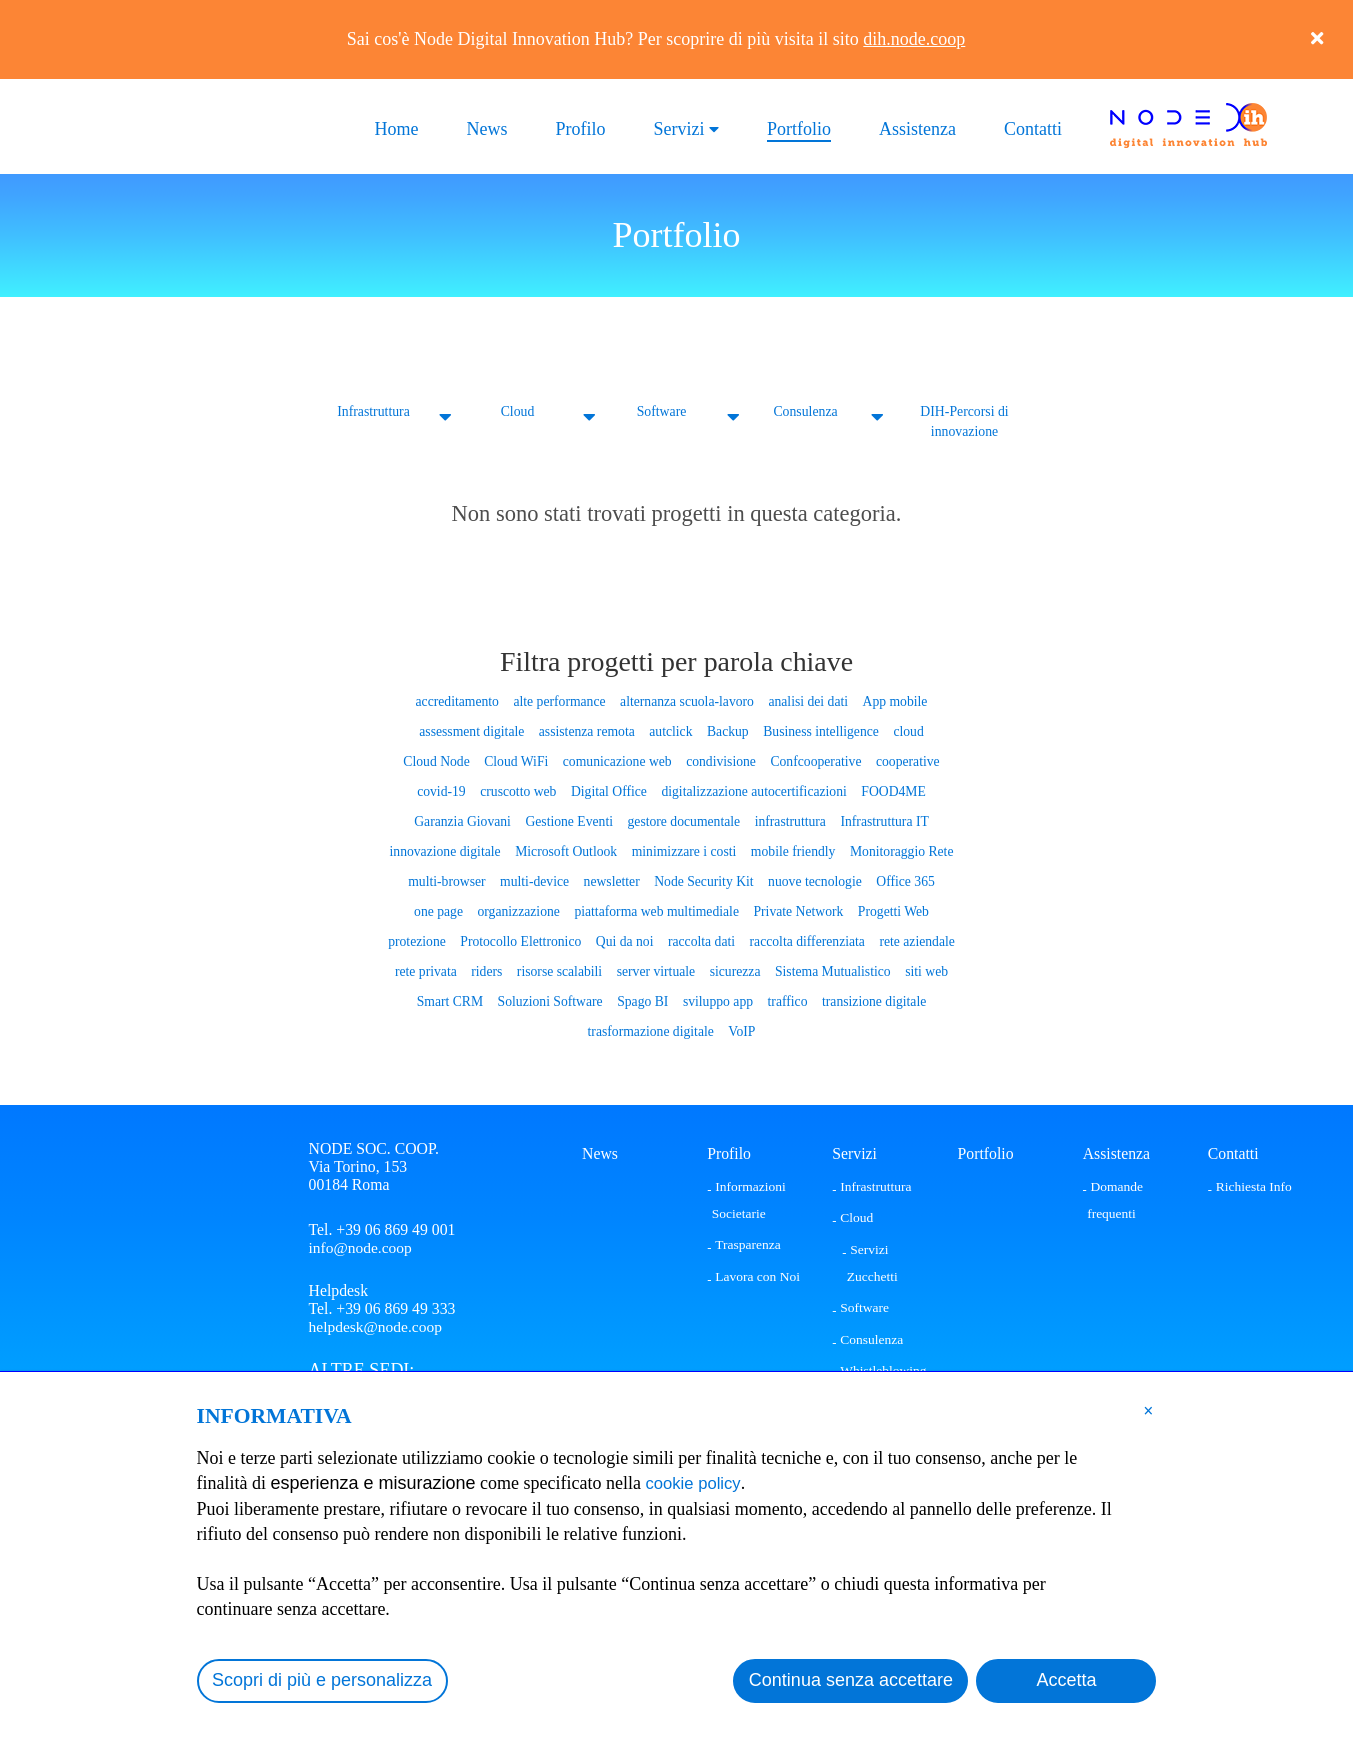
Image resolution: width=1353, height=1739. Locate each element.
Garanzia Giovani (465, 820)
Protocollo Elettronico (522, 940)
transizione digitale (872, 1000)
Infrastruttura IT (882, 820)
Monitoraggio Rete (899, 850)
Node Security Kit (704, 880)
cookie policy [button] (697, 1483)
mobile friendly (792, 850)
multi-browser (449, 880)
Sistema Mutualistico (831, 970)
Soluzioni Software (551, 1000)
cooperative (905, 760)
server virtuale (656, 970)
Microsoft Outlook (567, 850)
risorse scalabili (560, 970)
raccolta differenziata (806, 940)
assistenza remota (587, 730)
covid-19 (444, 790)
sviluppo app (717, 1000)
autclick (670, 730)
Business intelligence (819, 730)
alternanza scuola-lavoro (687, 700)
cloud (906, 730)
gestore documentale (683, 820)
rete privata (428, 970)
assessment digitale (474, 730)
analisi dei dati (806, 700)
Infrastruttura (373, 411)
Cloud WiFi (517, 760)
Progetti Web (891, 910)
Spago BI (643, 1000)
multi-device (536, 880)
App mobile (893, 700)
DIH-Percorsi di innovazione (964, 421)
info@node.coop (361, 1246)
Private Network (797, 910)
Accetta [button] (1066, 1680)
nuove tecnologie (813, 880)
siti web (924, 970)
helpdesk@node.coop (377, 1327)
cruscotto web (519, 790)
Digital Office (609, 790)
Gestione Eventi (570, 820)
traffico (786, 1000)
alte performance (560, 700)
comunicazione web (618, 760)
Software (661, 411)
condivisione (720, 760)
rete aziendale (914, 940)
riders (488, 970)
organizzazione (520, 910)
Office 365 (903, 880)
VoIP (741, 1030)
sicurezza (734, 970)
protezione (419, 940)
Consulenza (805, 411)
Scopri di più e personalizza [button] (322, 1680)
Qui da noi (625, 940)
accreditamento (459, 700)
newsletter (612, 880)
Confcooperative (815, 760)
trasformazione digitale (650, 1030)
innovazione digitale (447, 850)
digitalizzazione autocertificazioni (753, 790)
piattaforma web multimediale (656, 910)
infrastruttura (789, 820)
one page (441, 910)
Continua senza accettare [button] (851, 1680)
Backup (727, 730)
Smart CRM (452, 1000)
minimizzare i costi (683, 850)
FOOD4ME (891, 790)
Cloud (517, 411)
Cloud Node (439, 760)
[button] (1149, 1410)
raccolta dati (701, 940)
